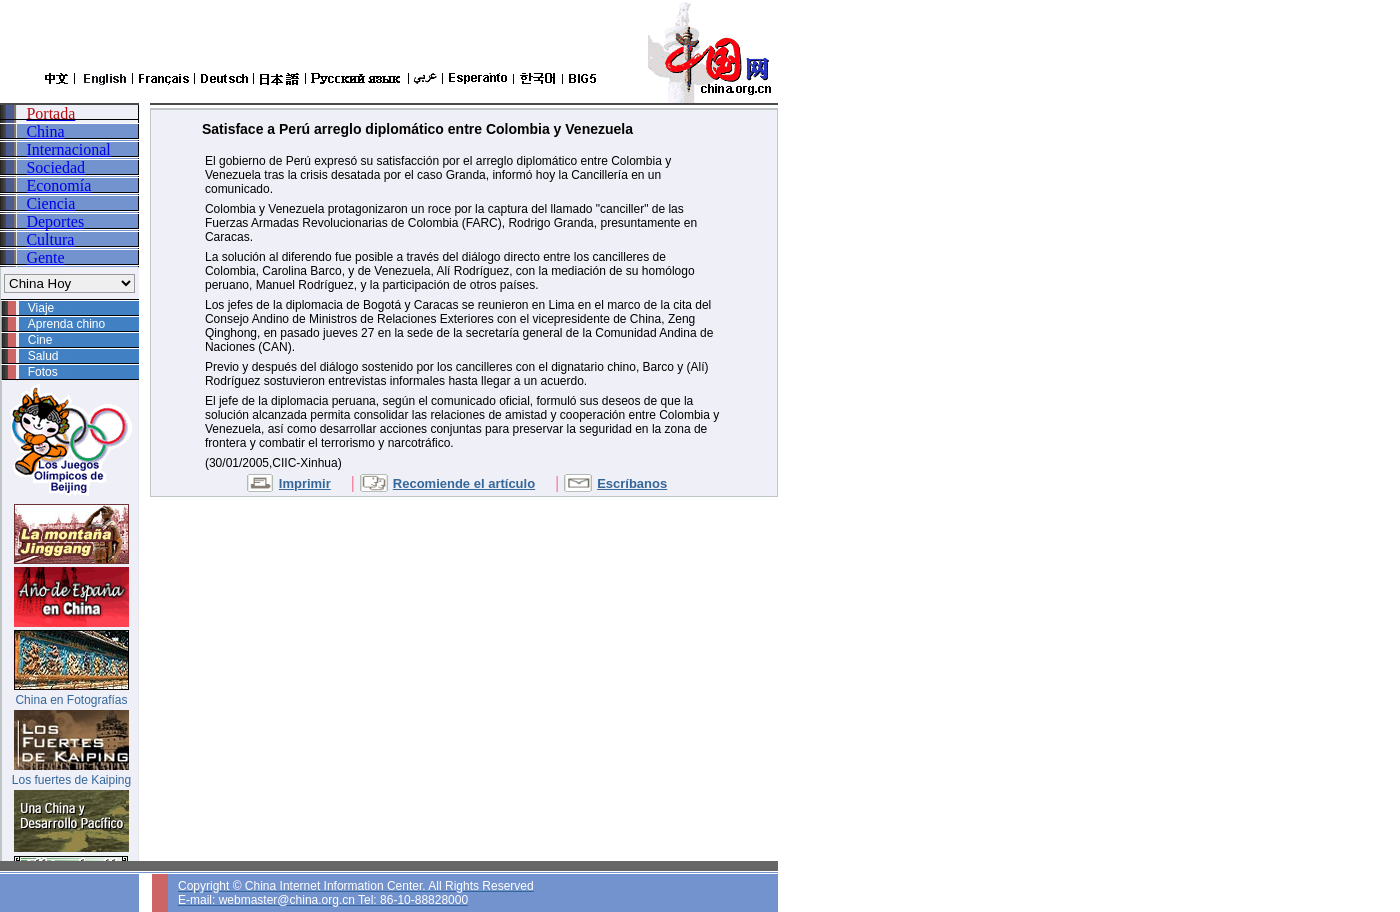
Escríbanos (632, 483)
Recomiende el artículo (464, 483)
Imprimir (305, 483)
